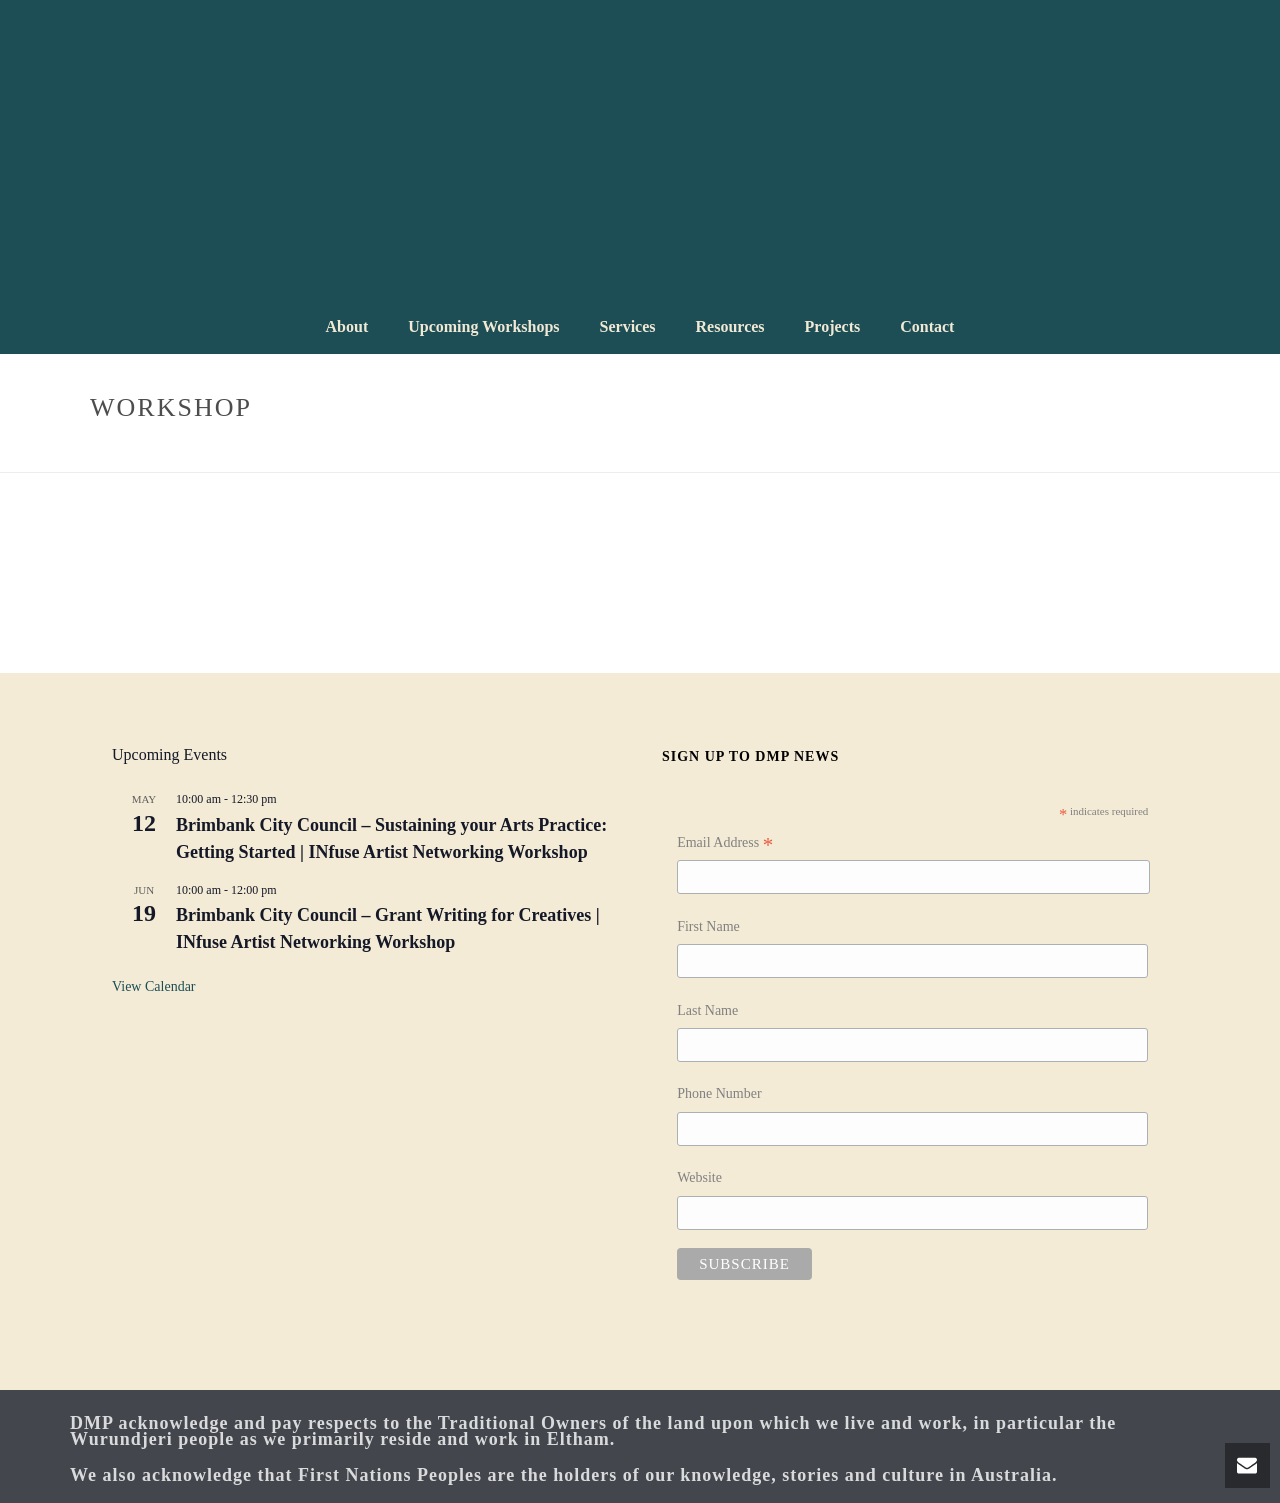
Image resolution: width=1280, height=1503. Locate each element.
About (347, 326)
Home (1082, 453)
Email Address (725, 845)
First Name (708, 926)
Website (699, 1177)
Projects (833, 326)
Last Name (707, 1010)
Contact (927, 326)
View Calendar (154, 986)
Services (628, 326)
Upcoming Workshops (483, 326)
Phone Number (719, 1093)
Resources (730, 326)
